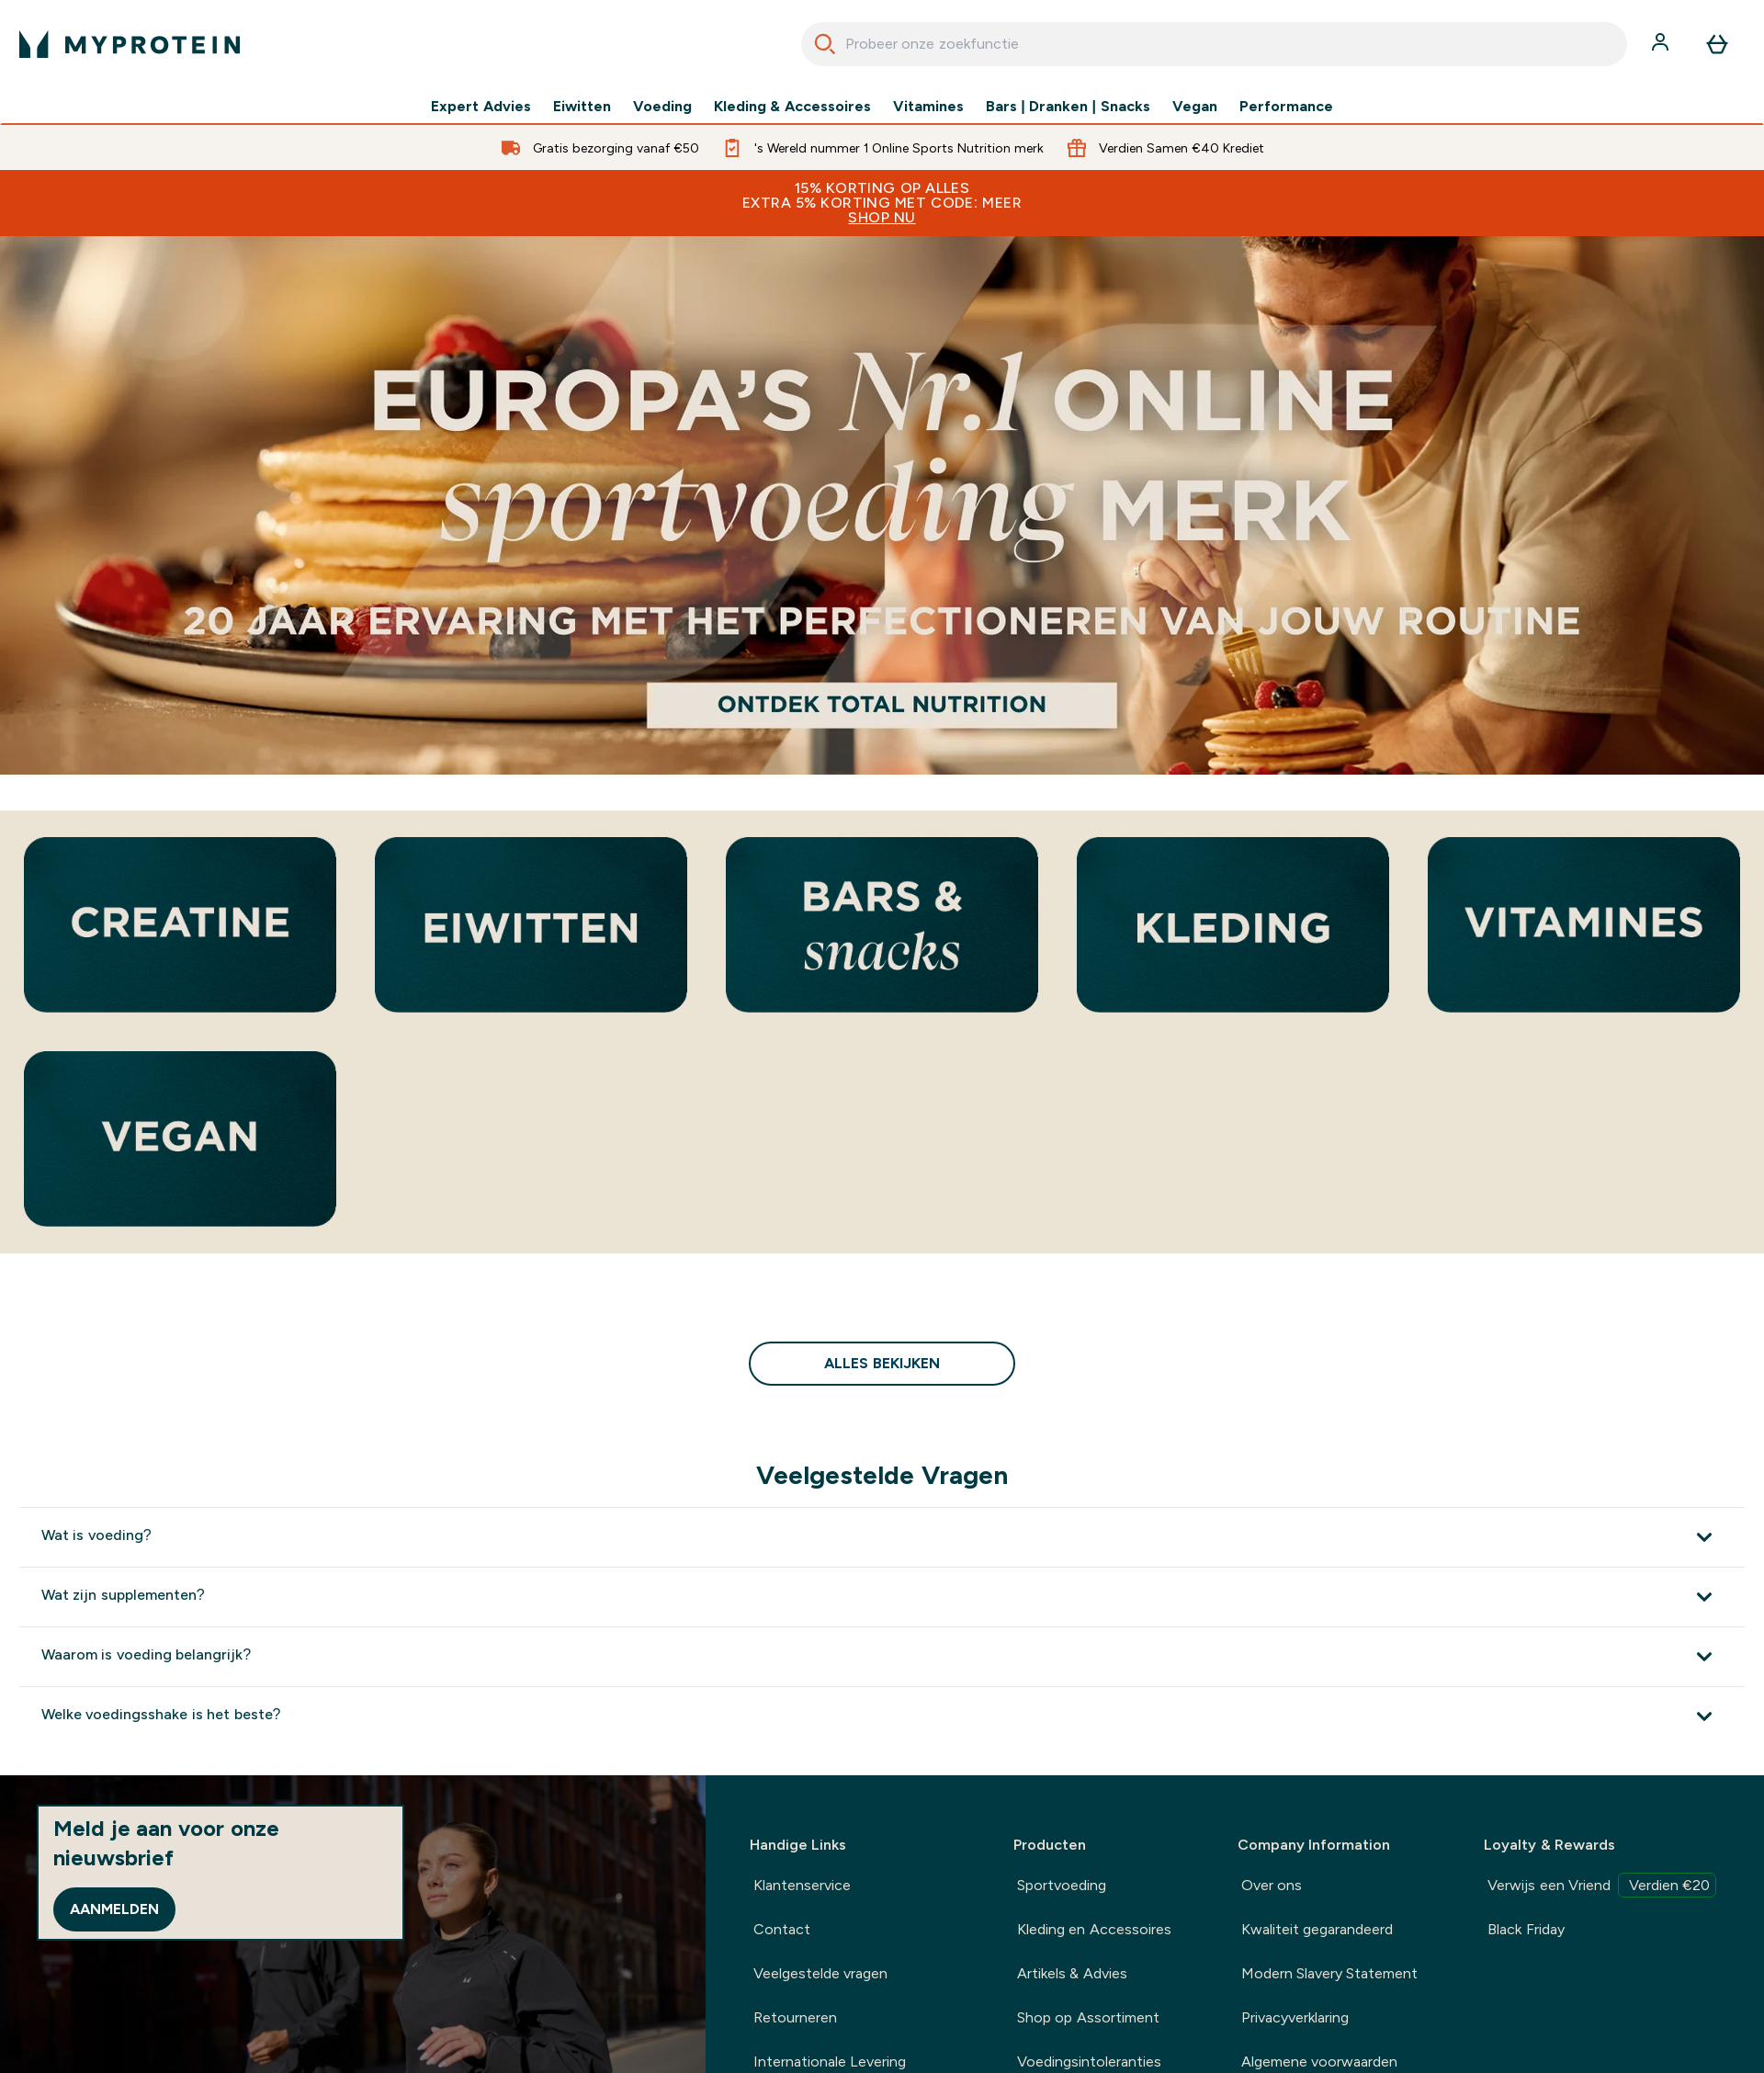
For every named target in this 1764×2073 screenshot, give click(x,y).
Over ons (1271, 1885)
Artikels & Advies (1072, 1973)
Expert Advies (480, 106)
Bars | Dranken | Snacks (1068, 106)
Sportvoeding (1061, 1885)
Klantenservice (802, 1885)
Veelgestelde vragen (820, 1973)
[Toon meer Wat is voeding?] (882, 1537)
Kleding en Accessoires (1094, 1929)
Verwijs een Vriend (1601, 1885)
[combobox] (1214, 44)
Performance (1286, 106)
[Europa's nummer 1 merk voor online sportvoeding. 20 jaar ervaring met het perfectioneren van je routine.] (882, 505)
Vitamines (928, 106)
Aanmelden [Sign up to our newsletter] (114, 1909)
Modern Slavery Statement (1330, 1973)
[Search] (825, 44)
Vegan (1194, 106)
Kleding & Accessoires (792, 106)
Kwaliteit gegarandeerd (1317, 1929)
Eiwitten (582, 106)
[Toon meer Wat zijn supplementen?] (882, 1596)
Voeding (662, 106)
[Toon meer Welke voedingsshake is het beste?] (882, 1716)
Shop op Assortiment (1088, 2017)
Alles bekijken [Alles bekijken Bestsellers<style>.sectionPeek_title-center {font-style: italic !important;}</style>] (881, 1363)
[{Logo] (129, 44)
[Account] (1662, 44)
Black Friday (1525, 1929)
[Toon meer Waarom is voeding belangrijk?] (882, 1656)
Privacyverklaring (1295, 2017)
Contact (781, 1929)
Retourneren (795, 2017)
